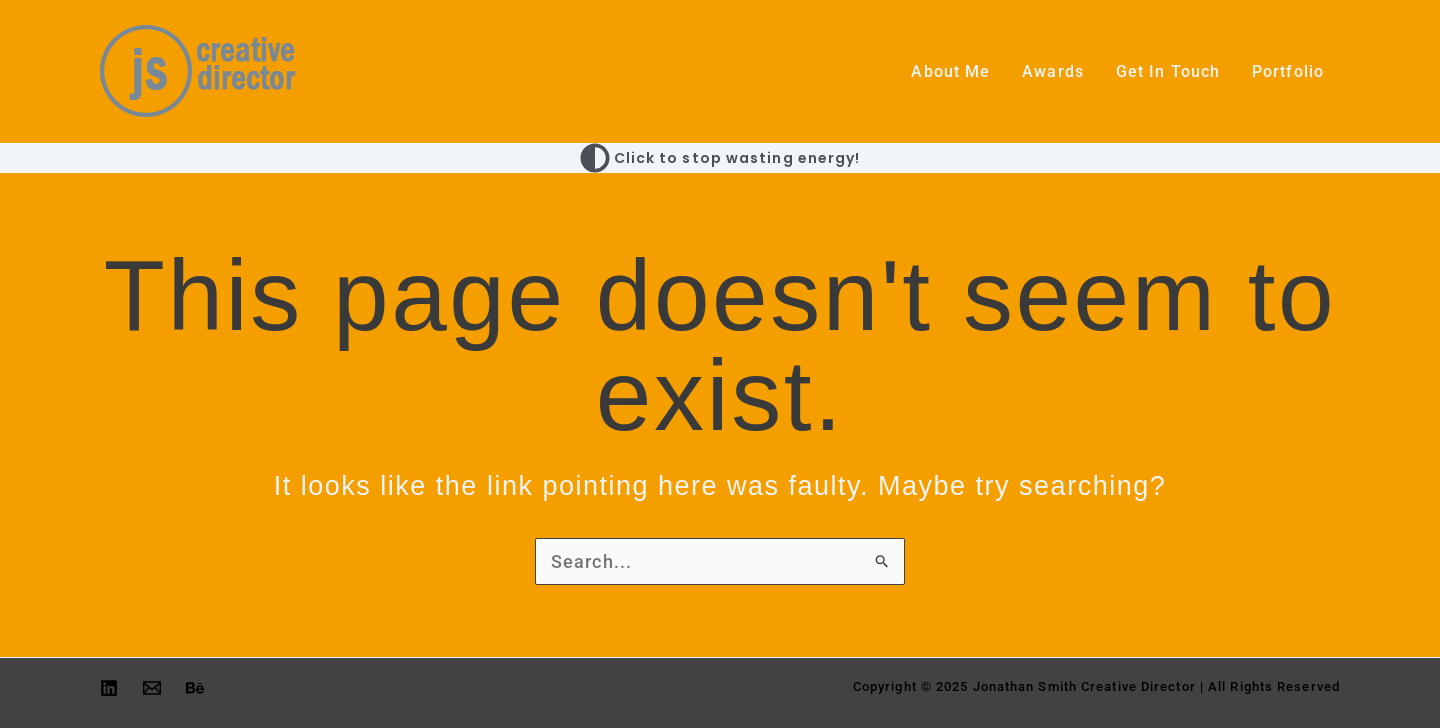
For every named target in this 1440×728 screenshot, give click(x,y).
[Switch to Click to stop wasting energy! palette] (720, 158)
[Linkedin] (109, 688)
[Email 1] (152, 688)
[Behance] (195, 688)
